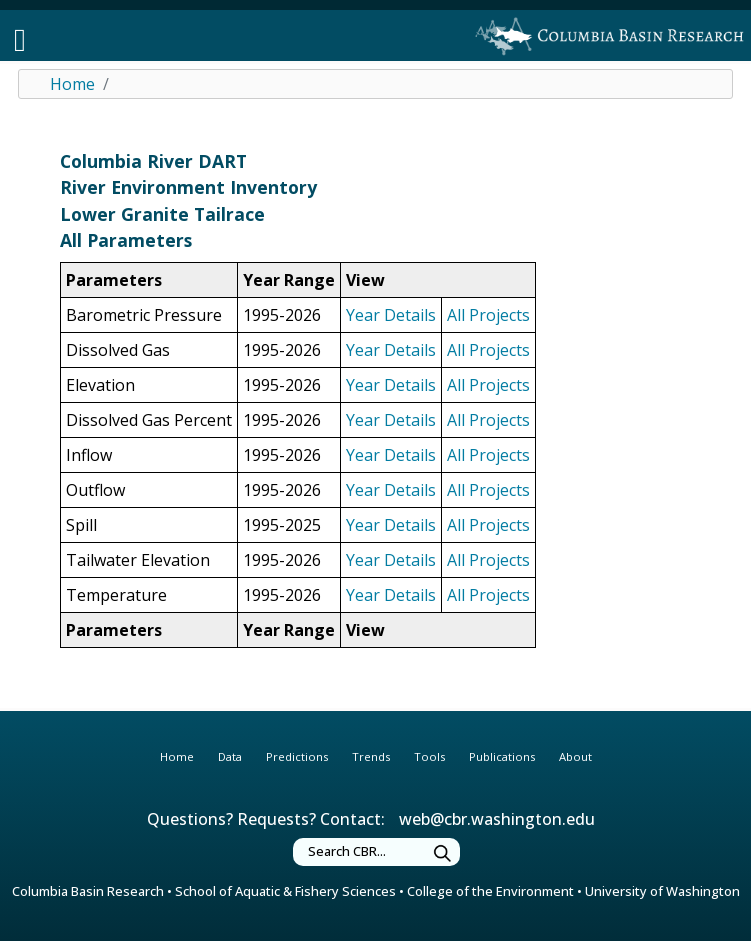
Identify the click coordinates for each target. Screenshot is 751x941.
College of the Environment (490, 891)
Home (72, 84)
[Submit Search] (443, 854)
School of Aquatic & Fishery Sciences (285, 891)
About (575, 756)
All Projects (488, 315)
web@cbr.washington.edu (497, 819)
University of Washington (662, 891)
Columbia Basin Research (88, 891)
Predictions (297, 756)
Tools (429, 756)
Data (230, 756)
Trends (371, 756)
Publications (502, 756)
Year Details (391, 315)
